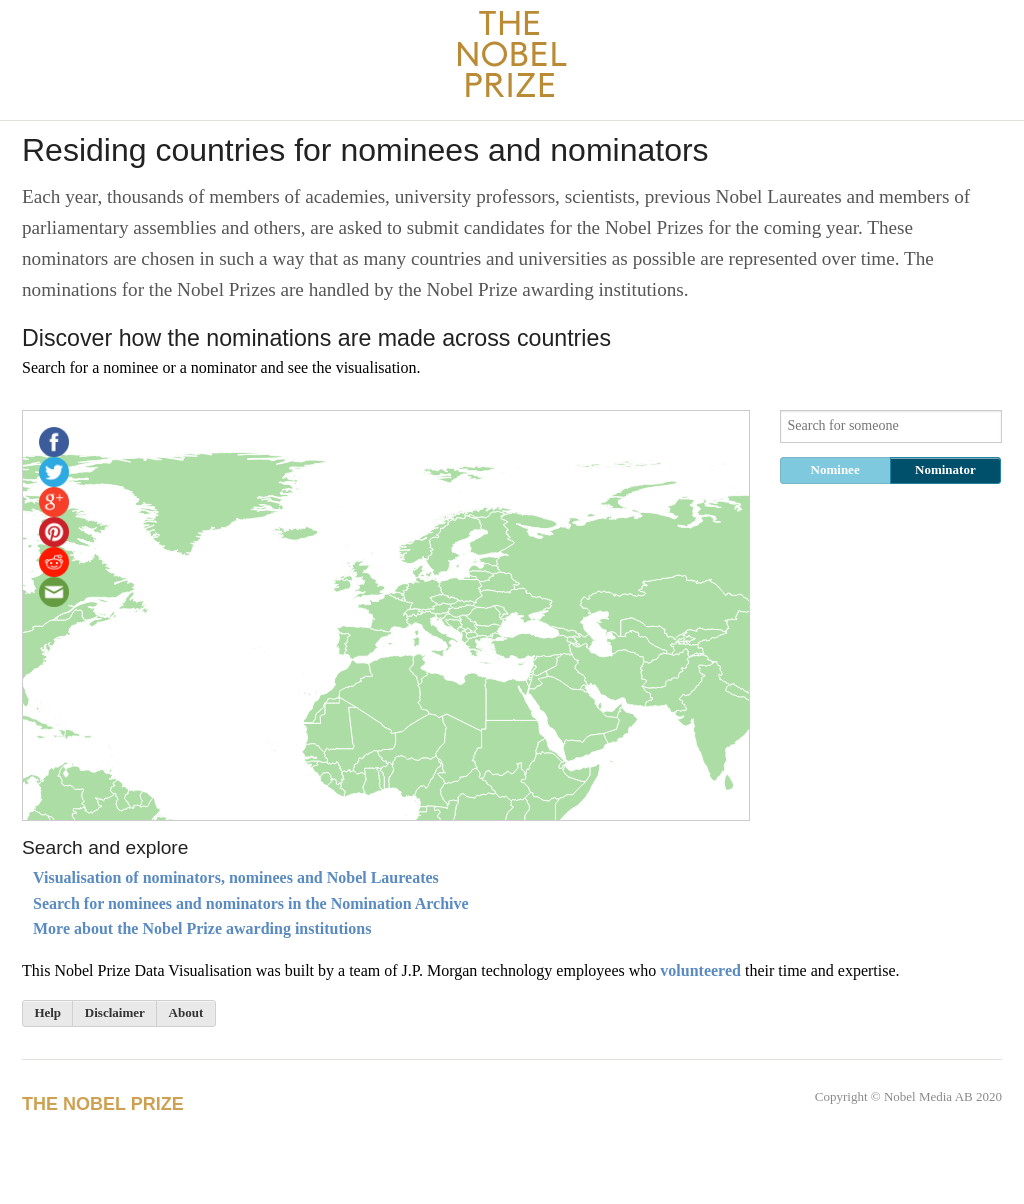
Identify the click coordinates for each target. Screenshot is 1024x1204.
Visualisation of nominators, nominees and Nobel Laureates (236, 877)
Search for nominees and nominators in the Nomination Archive (251, 903)
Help (47, 1012)
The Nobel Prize (103, 1104)
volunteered (700, 970)
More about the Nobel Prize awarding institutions (202, 928)
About (186, 1012)
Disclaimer (115, 1012)
